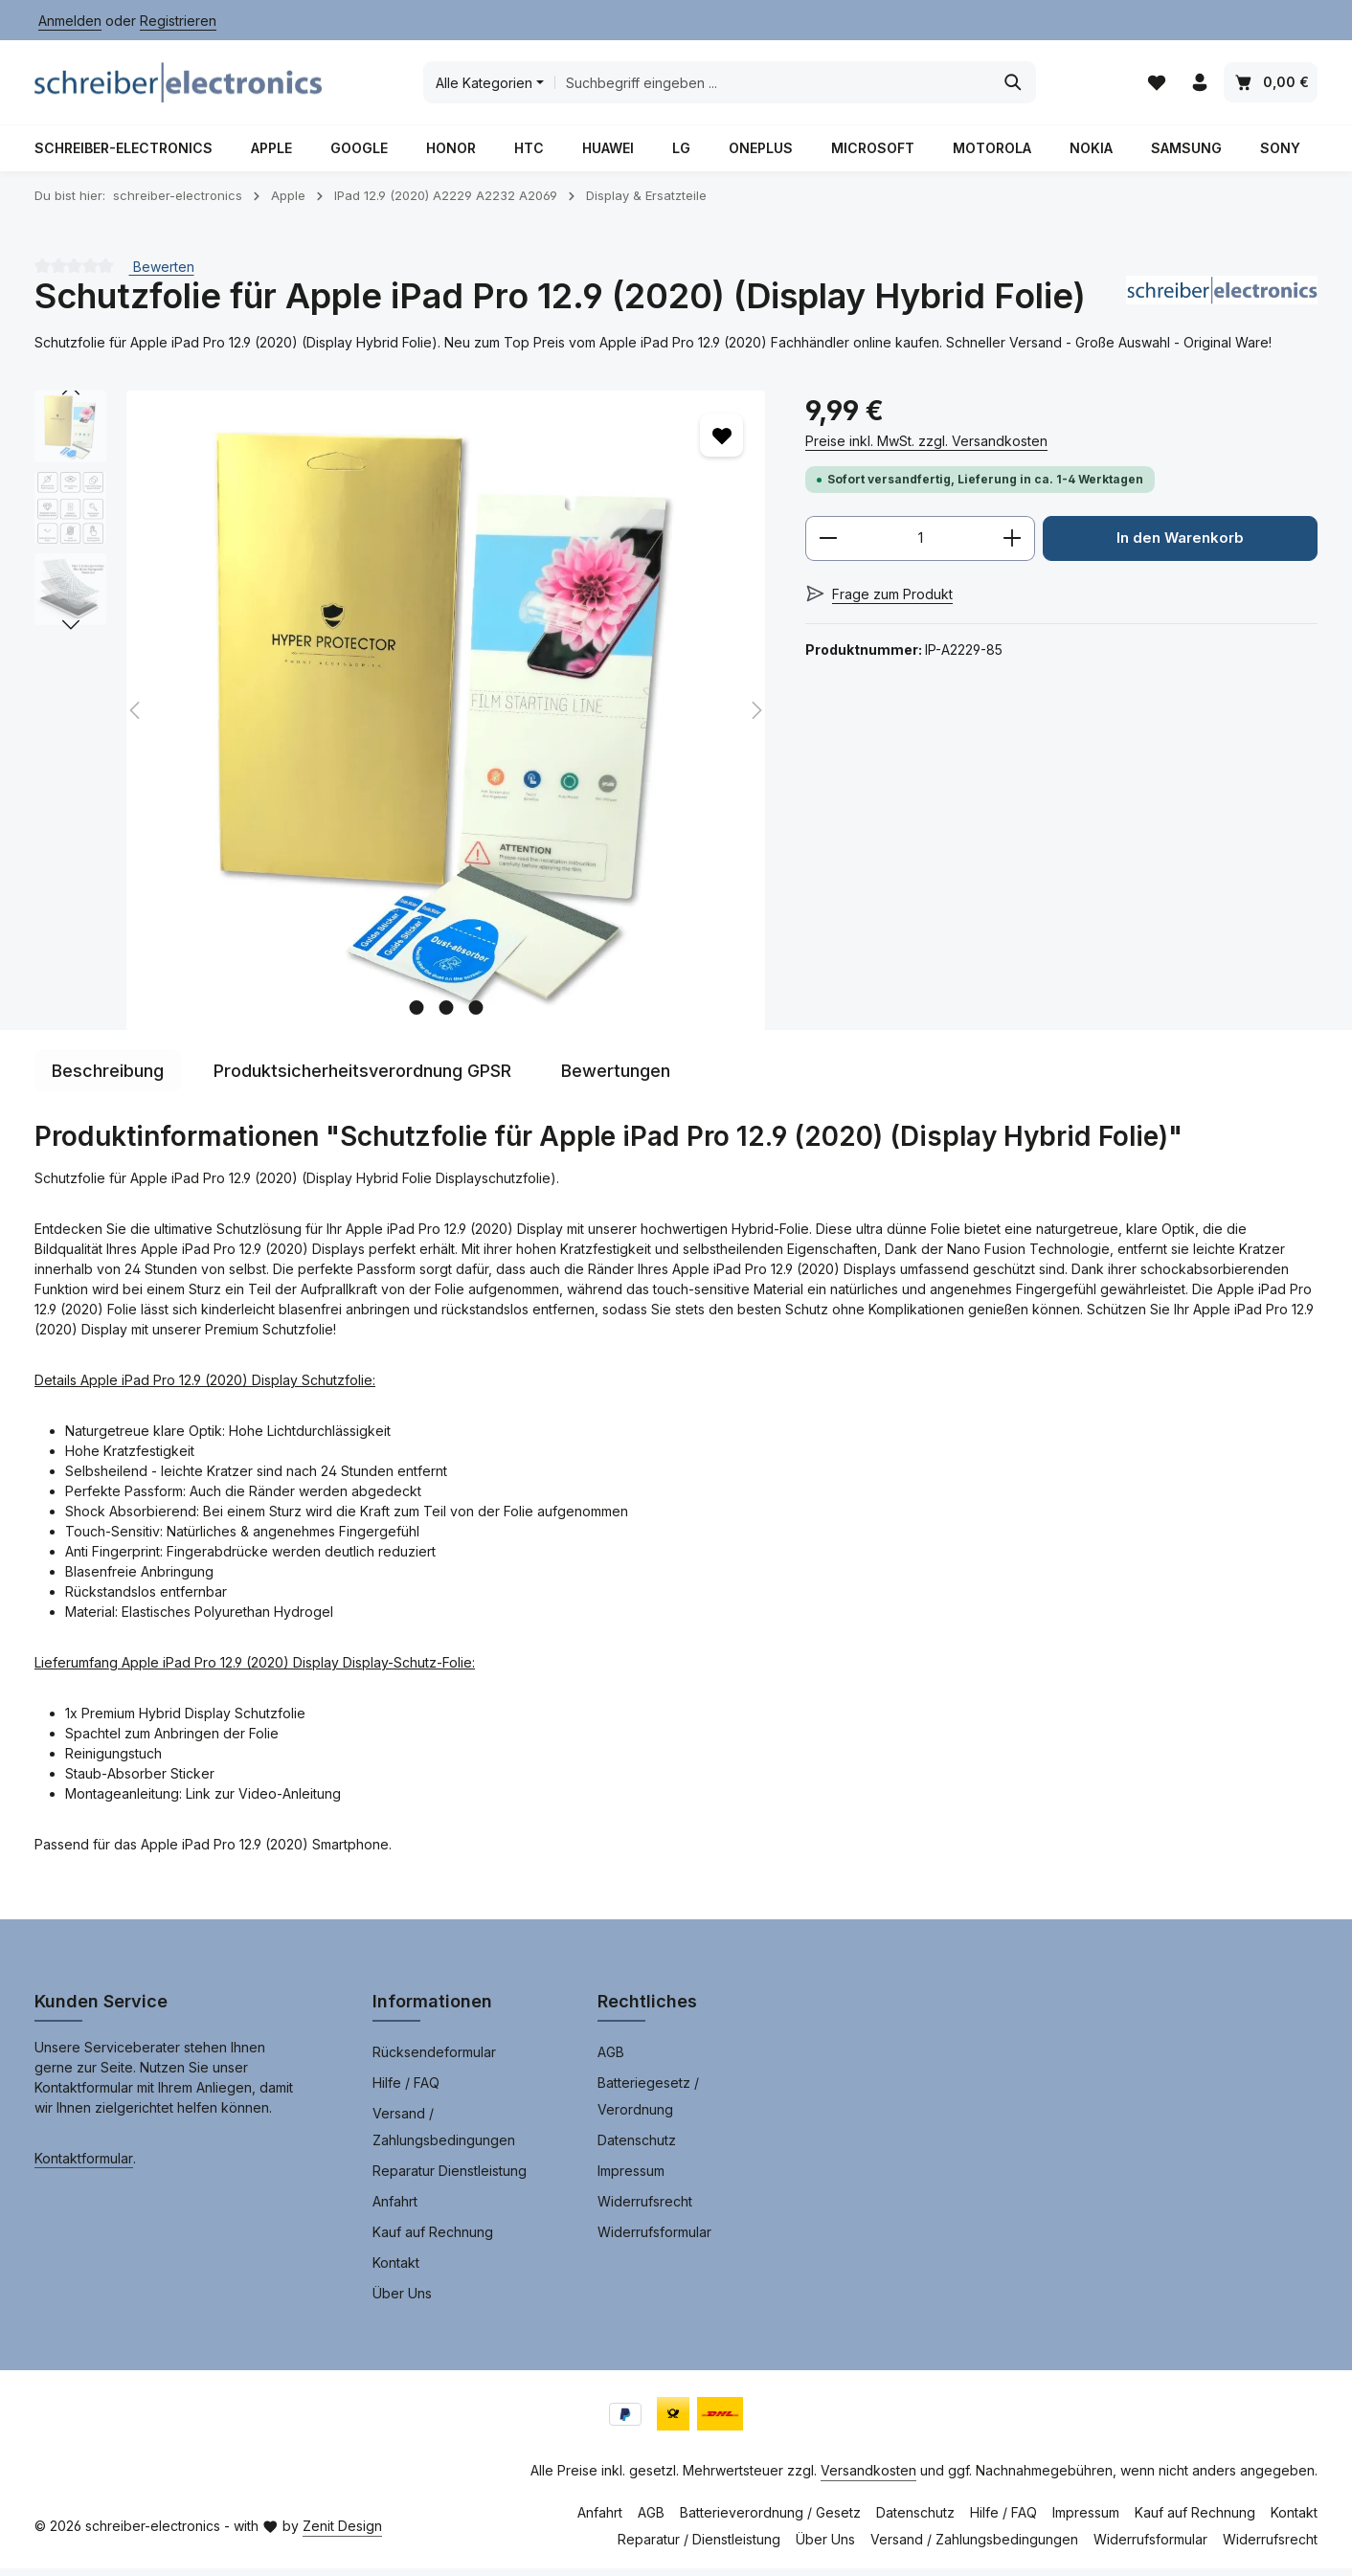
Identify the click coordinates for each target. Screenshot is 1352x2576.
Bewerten (161, 273)
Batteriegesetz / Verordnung (648, 2103)
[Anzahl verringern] (827, 547)
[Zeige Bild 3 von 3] (475, 1015)
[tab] (107, 1078)
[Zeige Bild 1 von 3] (416, 1015)
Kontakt (395, 2270)
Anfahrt (394, 2209)
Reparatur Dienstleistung (449, 2178)
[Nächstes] (71, 633)
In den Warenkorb (1181, 546)
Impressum (631, 2178)
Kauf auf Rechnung (432, 2239)
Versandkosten (868, 2478)
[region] (400, 717)
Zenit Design (342, 2533)
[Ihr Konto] (1199, 86)
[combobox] (771, 86)
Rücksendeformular (434, 2059)
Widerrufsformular (654, 2239)
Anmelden (69, 20)
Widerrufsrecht (644, 2209)
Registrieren (178, 20)
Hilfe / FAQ (405, 2090)
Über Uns (402, 2301)
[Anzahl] (920, 547)
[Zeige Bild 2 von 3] (446, 1015)
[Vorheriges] (71, 398)
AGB (610, 2059)
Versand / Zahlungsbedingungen (443, 2134)
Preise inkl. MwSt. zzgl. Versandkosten (926, 448)
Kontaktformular (83, 2166)
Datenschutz (636, 2147)
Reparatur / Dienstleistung (699, 2547)
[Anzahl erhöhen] (1012, 547)
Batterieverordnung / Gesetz (770, 2520)
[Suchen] (1011, 86)
